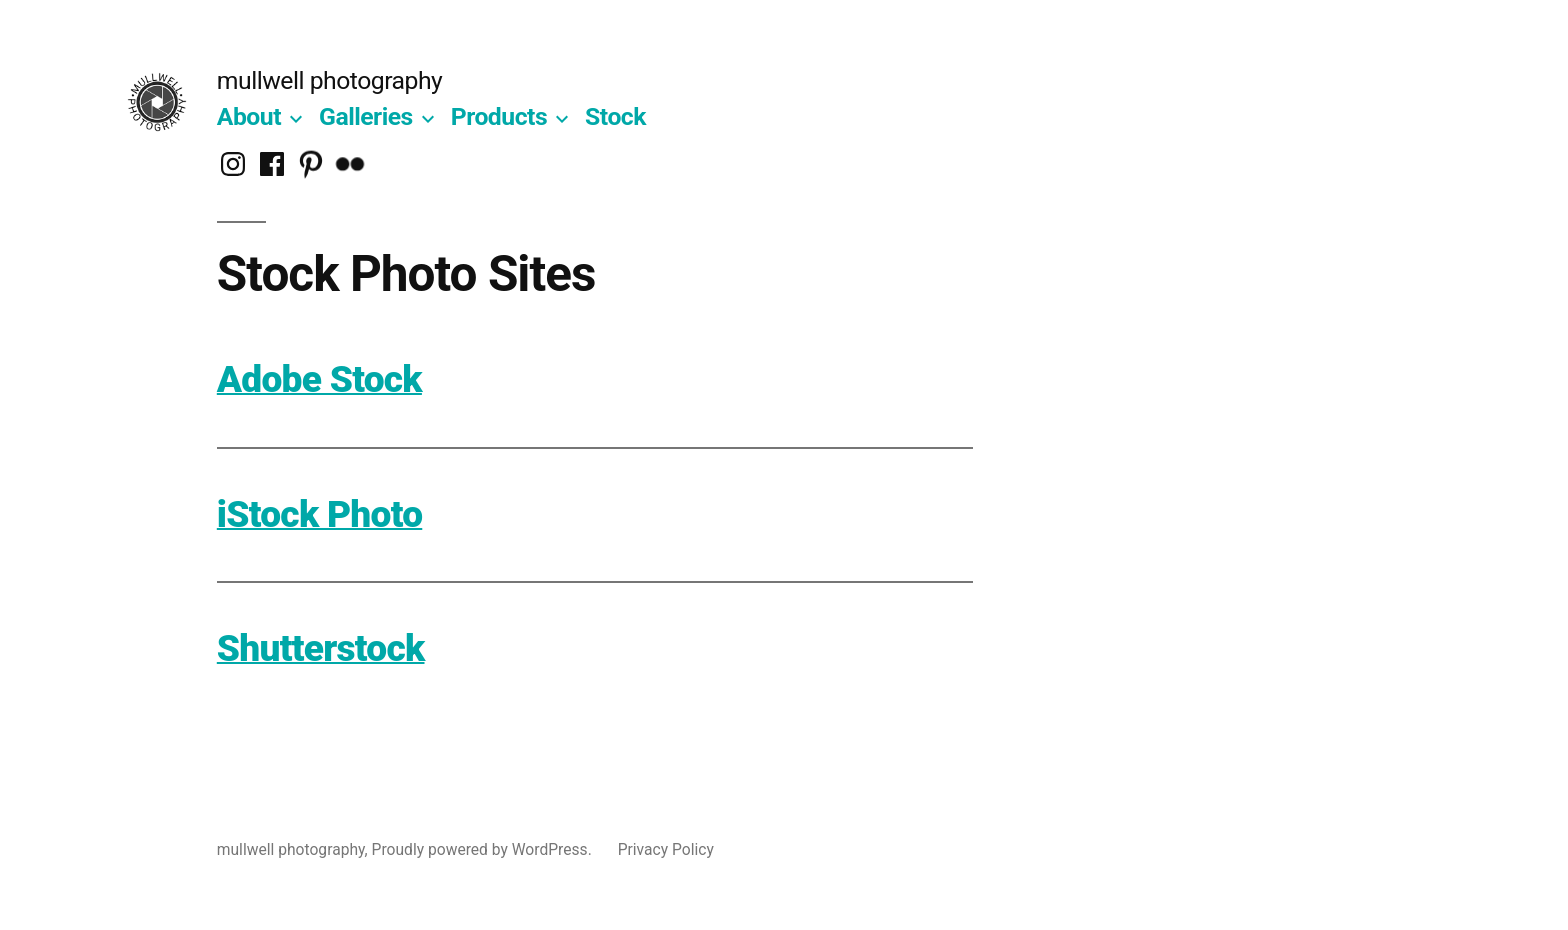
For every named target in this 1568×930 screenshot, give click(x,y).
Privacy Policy (666, 849)
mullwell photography (330, 80)
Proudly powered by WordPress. (484, 849)
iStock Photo (319, 514)
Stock (615, 116)
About (249, 116)
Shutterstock (321, 648)
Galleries (366, 116)
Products (499, 116)
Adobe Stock (319, 379)
